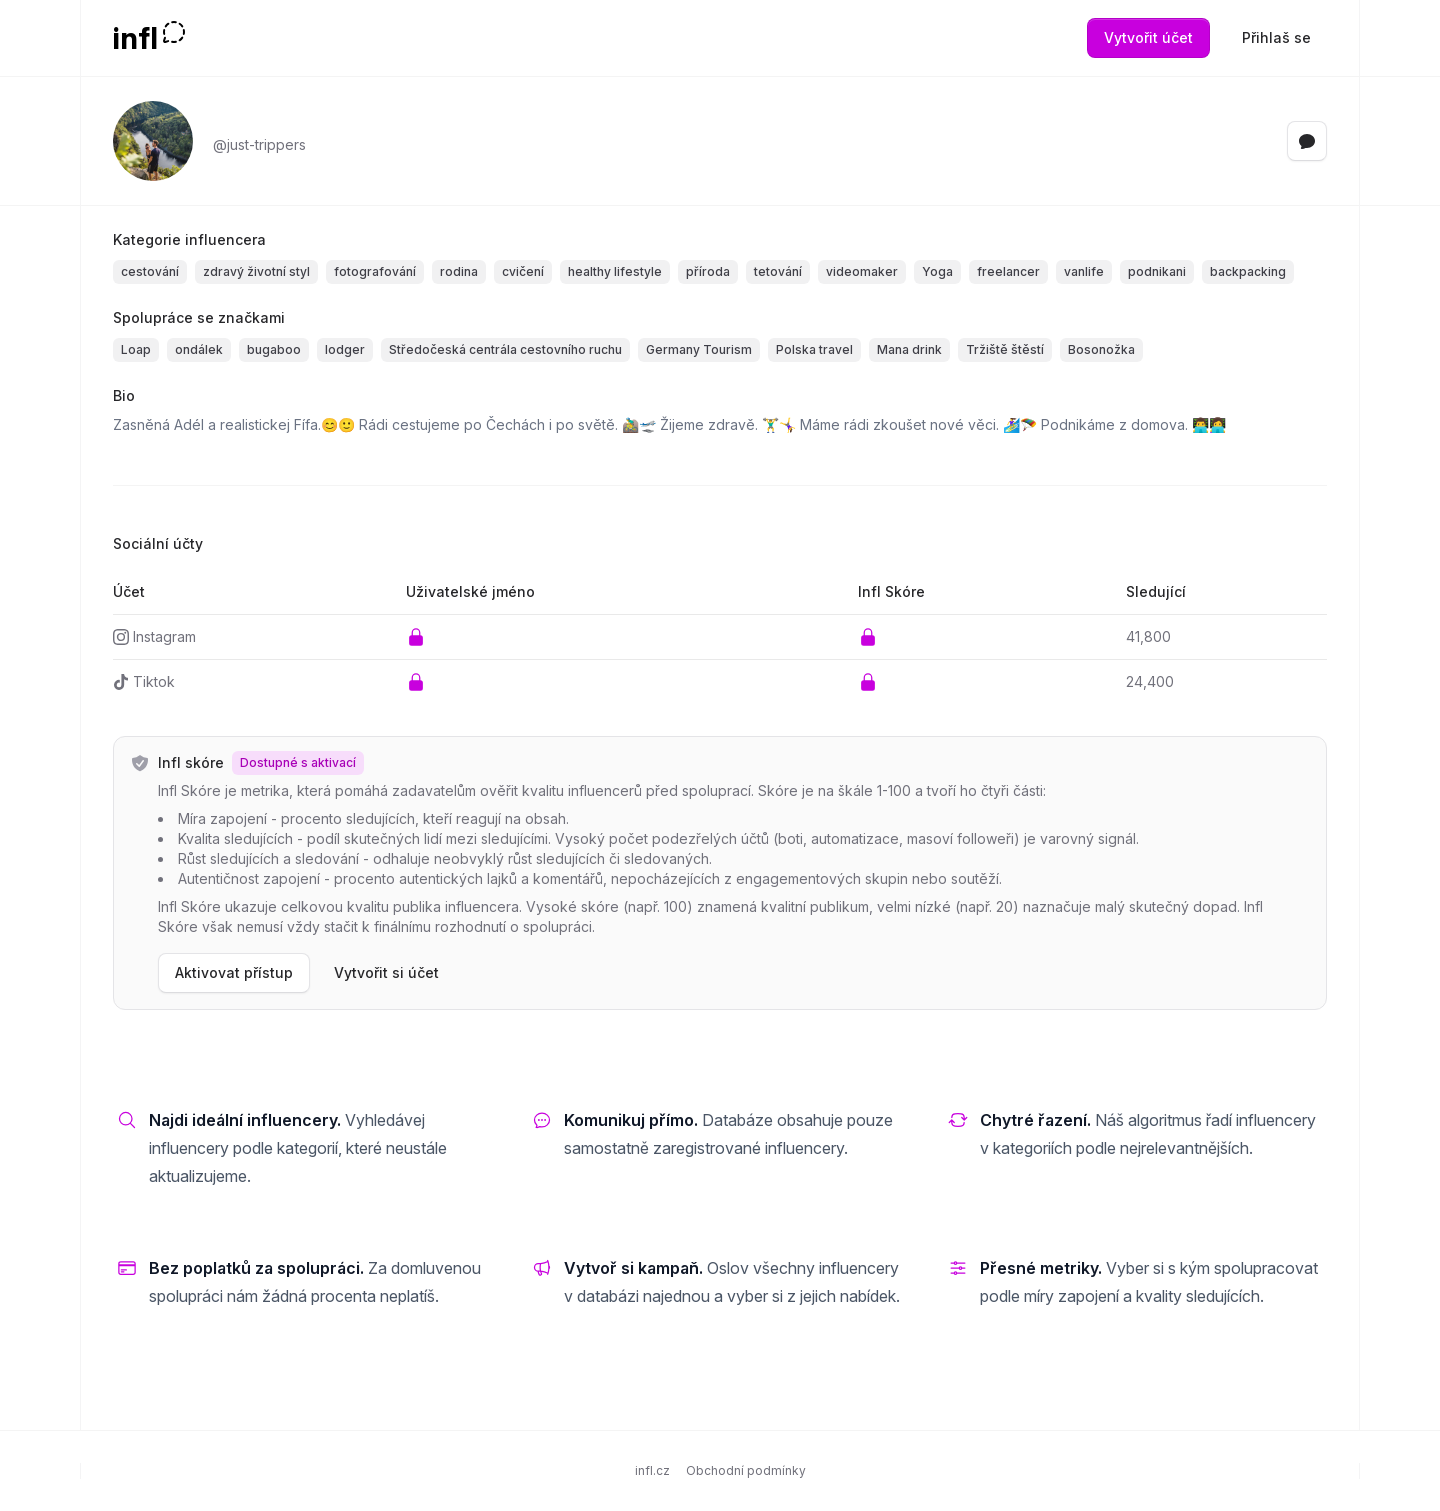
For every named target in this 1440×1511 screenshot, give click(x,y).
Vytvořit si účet (386, 972)
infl (135, 38)
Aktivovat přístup (234, 972)
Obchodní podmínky (746, 1470)
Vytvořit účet (1148, 37)
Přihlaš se (1276, 37)
